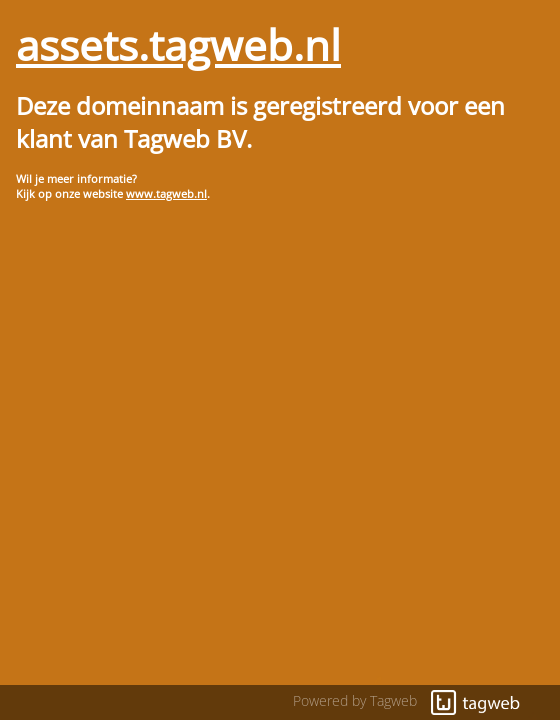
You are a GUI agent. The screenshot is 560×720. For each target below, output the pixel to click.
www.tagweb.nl (166, 193)
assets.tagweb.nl (178, 44)
